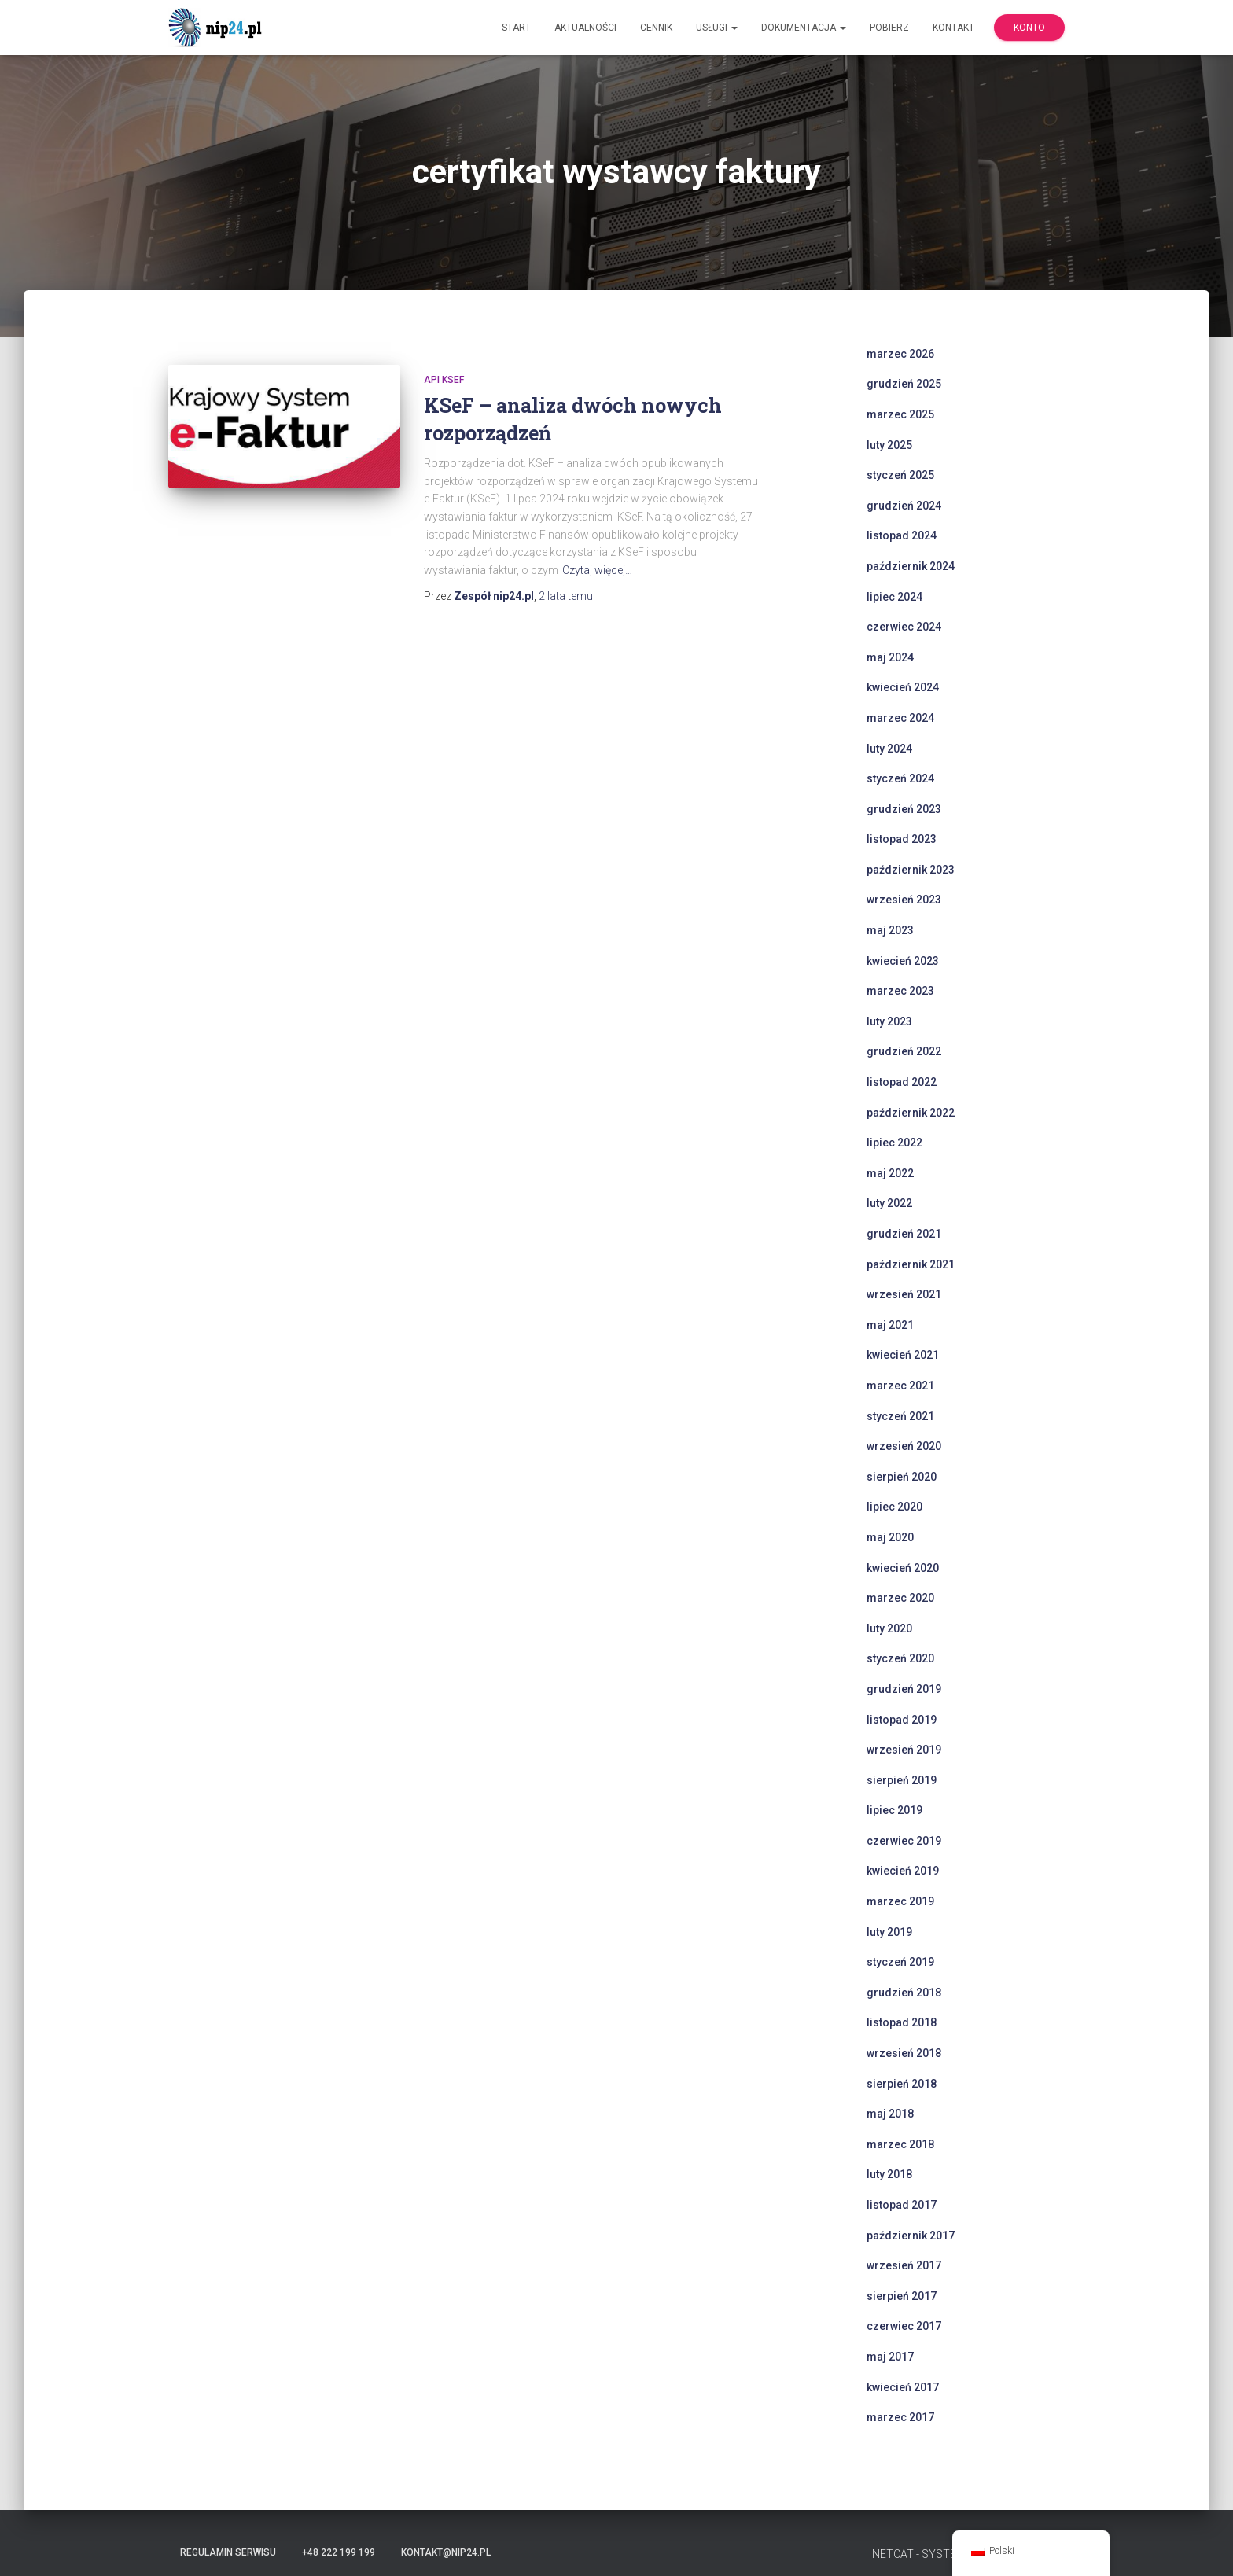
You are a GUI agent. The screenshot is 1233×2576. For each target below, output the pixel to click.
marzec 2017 (900, 2417)
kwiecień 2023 (903, 961)
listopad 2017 (902, 2205)
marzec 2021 (900, 1385)
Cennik (656, 27)
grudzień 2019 (904, 1689)
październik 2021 (911, 1264)
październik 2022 (911, 1112)
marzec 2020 (900, 1598)
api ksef (444, 379)
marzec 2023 (900, 990)
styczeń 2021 (900, 1416)
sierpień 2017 (902, 2296)
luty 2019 (889, 1932)
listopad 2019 (902, 1719)
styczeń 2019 (900, 1962)
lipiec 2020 (894, 1506)
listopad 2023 (902, 839)
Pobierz (889, 27)
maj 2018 (890, 2113)
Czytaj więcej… (597, 570)
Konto (1029, 27)
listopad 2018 (902, 2022)
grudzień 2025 (904, 383)
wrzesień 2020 (904, 1446)
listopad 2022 (902, 1082)
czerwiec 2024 (904, 626)
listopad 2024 (902, 535)
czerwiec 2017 (904, 2326)
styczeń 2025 (900, 475)
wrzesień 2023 (904, 899)
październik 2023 (911, 869)
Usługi (717, 27)
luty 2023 (889, 1021)
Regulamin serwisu (228, 2552)
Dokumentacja (803, 27)
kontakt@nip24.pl (446, 2552)
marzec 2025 (900, 414)
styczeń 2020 (900, 1658)
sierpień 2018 (902, 2083)
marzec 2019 (900, 1901)
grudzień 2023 (904, 809)
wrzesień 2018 (904, 2053)
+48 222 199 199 (338, 2552)
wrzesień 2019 (904, 1749)
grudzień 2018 (904, 1992)
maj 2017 (890, 2356)
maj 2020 (890, 1537)
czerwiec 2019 (904, 1840)
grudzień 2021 (904, 1233)
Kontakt (953, 27)
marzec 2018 (900, 2144)
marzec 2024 (900, 718)
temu (566, 596)
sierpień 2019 (902, 1780)
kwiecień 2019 (903, 1870)
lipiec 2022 (894, 1142)
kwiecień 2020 (903, 1568)
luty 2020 (889, 1628)
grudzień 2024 (904, 505)
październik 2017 (911, 2235)
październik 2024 (911, 566)
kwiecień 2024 (903, 687)
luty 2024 (889, 748)
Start (516, 27)
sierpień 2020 (902, 1476)
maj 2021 (890, 1325)
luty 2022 (889, 1203)
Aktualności (585, 27)
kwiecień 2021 (903, 1355)
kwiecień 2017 (903, 2387)
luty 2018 (889, 2174)
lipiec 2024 (894, 597)
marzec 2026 (900, 354)
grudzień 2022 (904, 1051)
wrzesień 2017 (904, 2265)
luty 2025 (889, 445)
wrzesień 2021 (904, 1294)
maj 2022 (890, 1173)
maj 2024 (890, 657)
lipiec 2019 (894, 1810)
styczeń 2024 (900, 778)
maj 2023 (890, 930)
